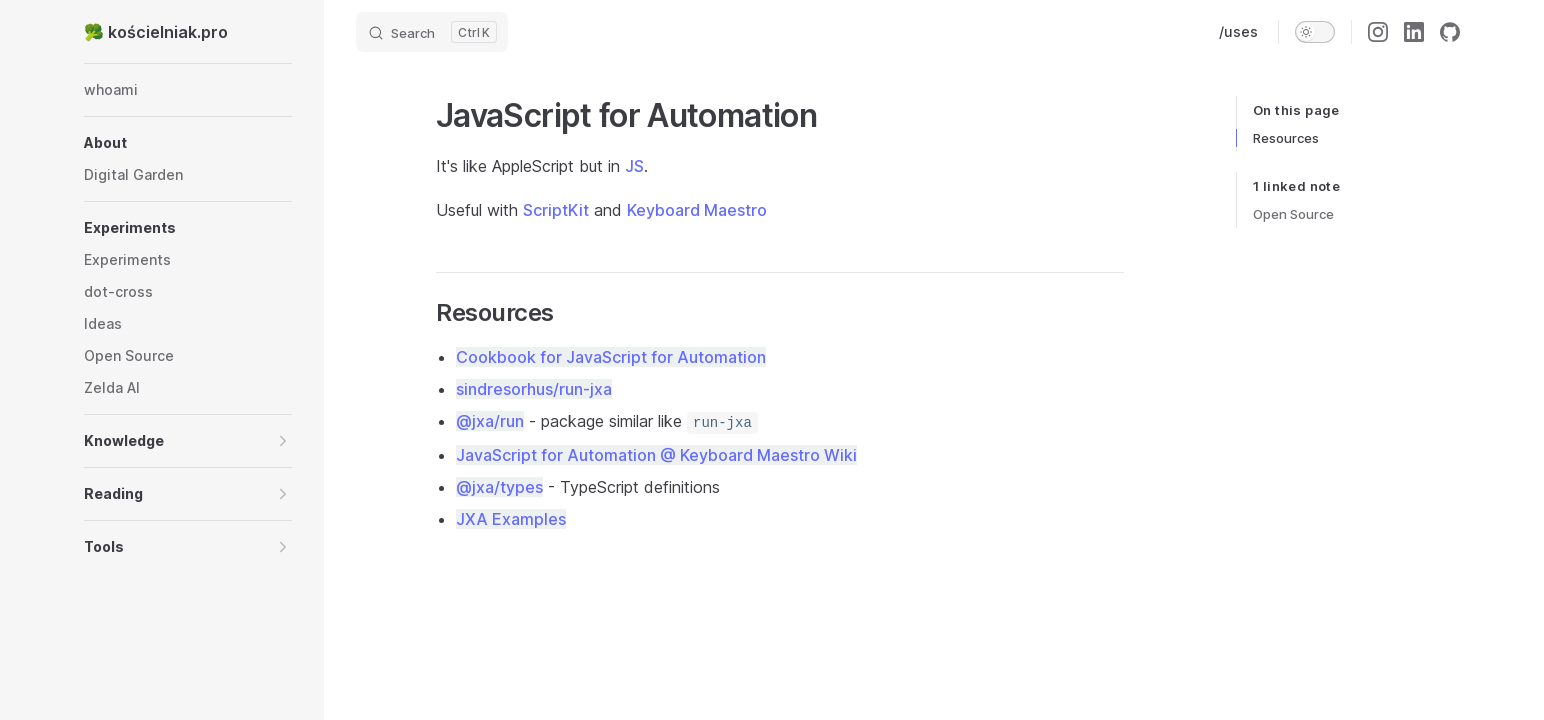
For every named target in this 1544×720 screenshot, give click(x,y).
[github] (1450, 32)
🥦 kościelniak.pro (156, 32)
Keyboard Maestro (697, 210)
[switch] (1315, 32)
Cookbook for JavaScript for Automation (611, 357)
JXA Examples (511, 519)
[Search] (432, 32)
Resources (1286, 138)
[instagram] (1378, 32)
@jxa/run (490, 421)
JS (634, 166)
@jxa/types (499, 487)
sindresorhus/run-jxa (534, 389)
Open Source (1293, 214)
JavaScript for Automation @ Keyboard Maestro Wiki (656, 455)
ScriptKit (556, 210)
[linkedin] (1414, 32)
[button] (188, 143)
